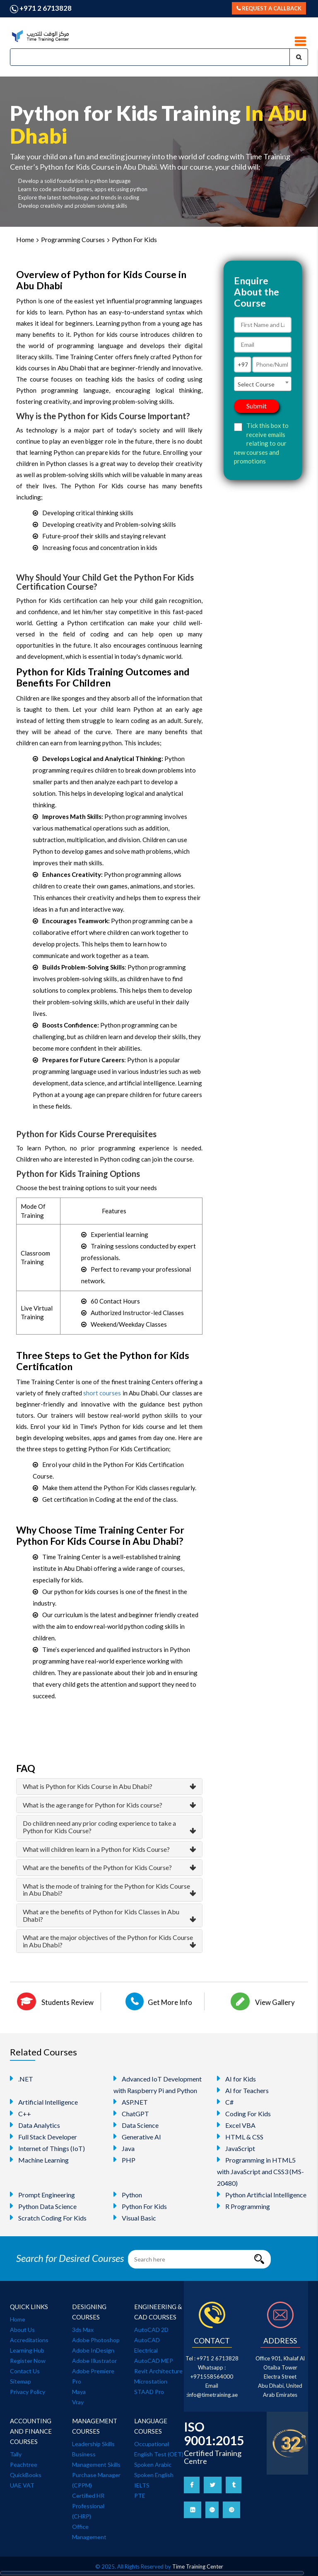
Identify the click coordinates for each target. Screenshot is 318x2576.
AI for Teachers (243, 2090)
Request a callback (268, 8)
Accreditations (29, 2339)
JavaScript (236, 2148)
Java (124, 2148)
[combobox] (263, 384)
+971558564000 (211, 2376)
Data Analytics (35, 2125)
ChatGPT (131, 2113)
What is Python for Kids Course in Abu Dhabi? (87, 1786)
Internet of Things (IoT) (47, 2148)
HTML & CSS (240, 2136)
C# (225, 2102)
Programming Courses (73, 239)
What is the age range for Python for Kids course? (92, 1805)
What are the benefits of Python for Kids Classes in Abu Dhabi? (101, 1915)
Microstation (150, 2381)
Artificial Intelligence (44, 2102)
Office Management (89, 2531)
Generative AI (137, 2136)
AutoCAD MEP (153, 2360)
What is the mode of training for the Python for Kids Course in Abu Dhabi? (106, 1889)
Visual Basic (134, 2217)
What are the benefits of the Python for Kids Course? (97, 1867)
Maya (79, 2391)
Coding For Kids (244, 2113)
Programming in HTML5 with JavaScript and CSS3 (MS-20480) (260, 2171)
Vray (78, 2402)
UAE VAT (22, 2485)
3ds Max (83, 2329)
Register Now (28, 2360)
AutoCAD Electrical (147, 2345)
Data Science (136, 2125)
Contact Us (25, 2370)
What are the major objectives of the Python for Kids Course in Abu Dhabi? (108, 1941)
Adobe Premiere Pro (93, 2376)
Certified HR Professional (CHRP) (88, 2506)
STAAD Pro (149, 2391)
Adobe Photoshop (96, 2339)
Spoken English (153, 2474)
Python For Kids (134, 239)
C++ (20, 2113)
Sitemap (20, 2381)
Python (127, 2194)
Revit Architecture (158, 2370)
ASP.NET (130, 2102)
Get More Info (158, 2001)
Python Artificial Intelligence (261, 2194)
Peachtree (23, 2464)
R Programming (243, 2206)
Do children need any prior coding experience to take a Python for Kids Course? (99, 1826)
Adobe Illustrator (94, 2360)
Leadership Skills (93, 2443)
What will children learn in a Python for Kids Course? (96, 1849)
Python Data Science (43, 2206)
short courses (102, 1393)
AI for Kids (236, 2078)
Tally (16, 2454)
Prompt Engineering (42, 2194)
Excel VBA (236, 2125)
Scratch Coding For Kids (48, 2217)
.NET (21, 2078)
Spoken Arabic (152, 2464)
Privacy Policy (27, 2391)
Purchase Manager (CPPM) (96, 2480)
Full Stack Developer (43, 2136)
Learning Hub (27, 2350)
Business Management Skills (96, 2459)
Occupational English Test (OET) (158, 2449)
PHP (124, 2160)
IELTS (141, 2485)
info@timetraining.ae (213, 2394)
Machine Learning (39, 2160)
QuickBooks (25, 2474)
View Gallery (263, 2001)
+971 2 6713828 (41, 8)
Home (25, 239)
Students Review (55, 2001)
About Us (22, 2329)
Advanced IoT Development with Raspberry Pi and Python (157, 2084)
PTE (139, 2495)
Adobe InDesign (93, 2350)
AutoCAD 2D (151, 2329)
